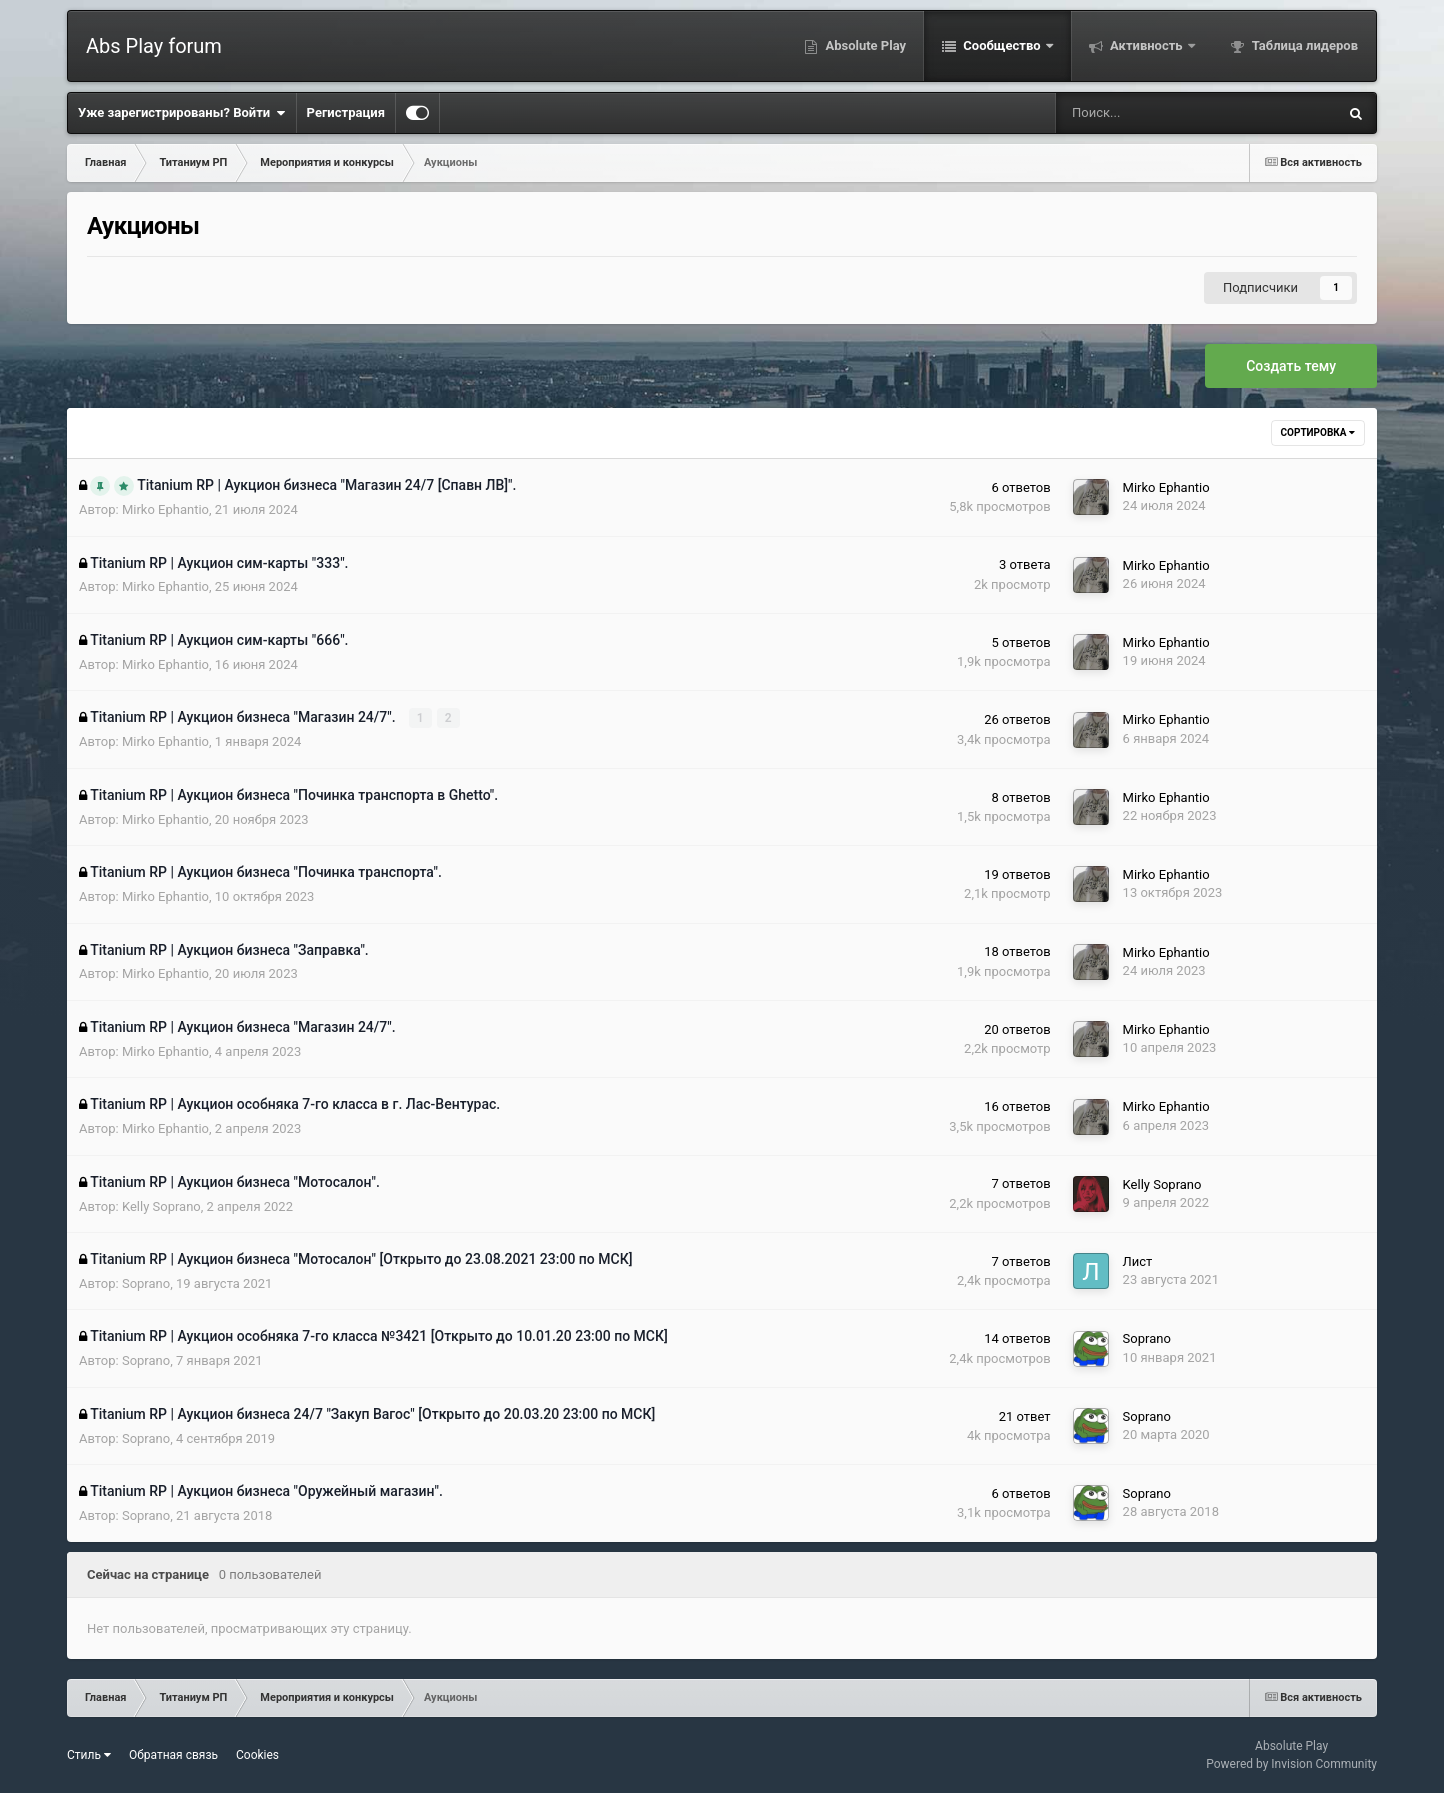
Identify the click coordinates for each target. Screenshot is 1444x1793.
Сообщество (1002, 45)
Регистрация (346, 112)
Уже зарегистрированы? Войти (182, 113)
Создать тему (1291, 366)
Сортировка (1318, 432)
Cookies (257, 1755)
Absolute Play (864, 45)
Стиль (89, 1755)
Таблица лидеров (1303, 45)
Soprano (146, 1283)
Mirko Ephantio (165, 509)
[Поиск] (1133, 113)
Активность (1146, 45)
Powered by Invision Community (1291, 1764)
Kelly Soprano (161, 1206)
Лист (1138, 1261)
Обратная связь (173, 1755)
